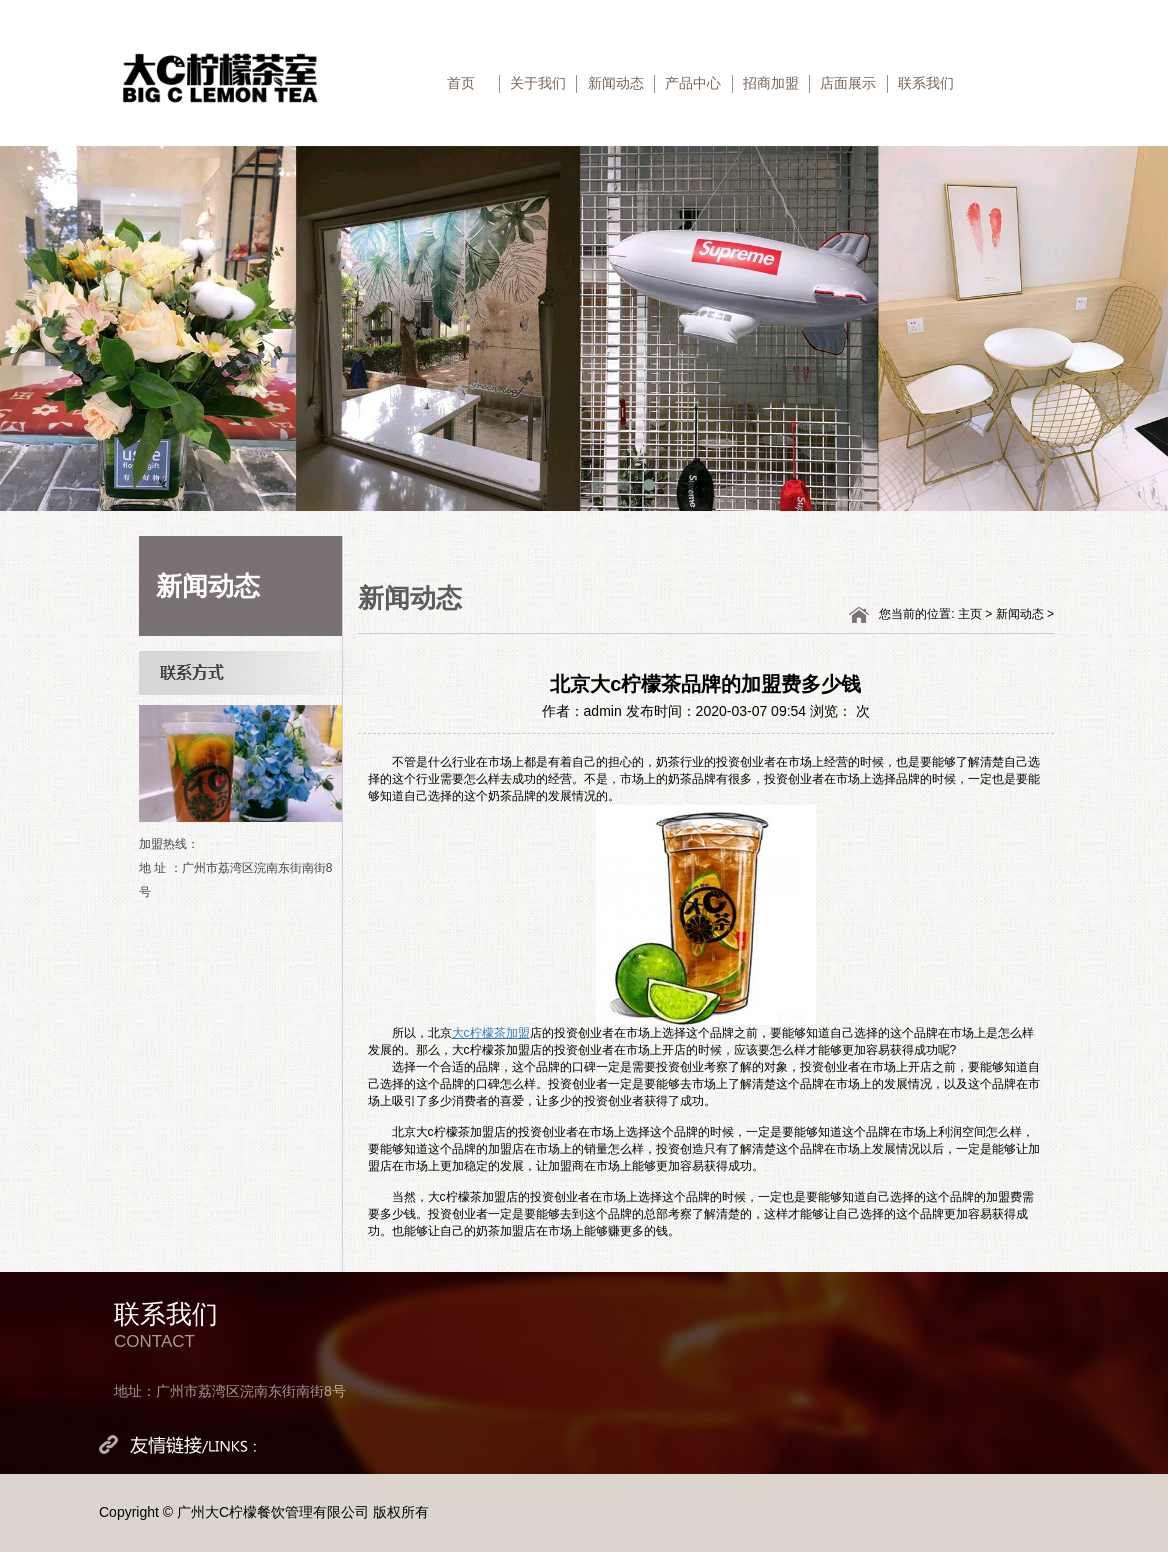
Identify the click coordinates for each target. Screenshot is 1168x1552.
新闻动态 (616, 83)
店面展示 (848, 83)
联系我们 (926, 83)
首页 (461, 83)
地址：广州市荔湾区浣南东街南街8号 (230, 1391)
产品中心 (693, 83)
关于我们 (538, 83)
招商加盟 (771, 83)
